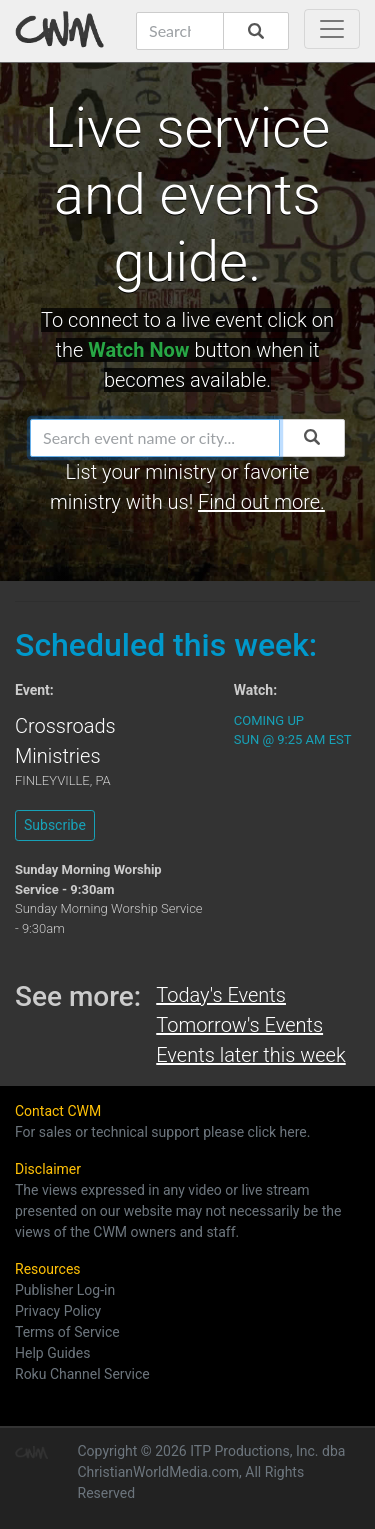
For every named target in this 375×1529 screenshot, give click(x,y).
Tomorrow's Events (239, 1025)
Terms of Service (67, 1332)
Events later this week (250, 1055)
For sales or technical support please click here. (162, 1132)
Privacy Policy (58, 1311)
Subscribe (55, 825)
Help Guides (52, 1353)
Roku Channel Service (82, 1374)
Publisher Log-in (65, 1290)
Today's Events (221, 995)
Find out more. (261, 502)
